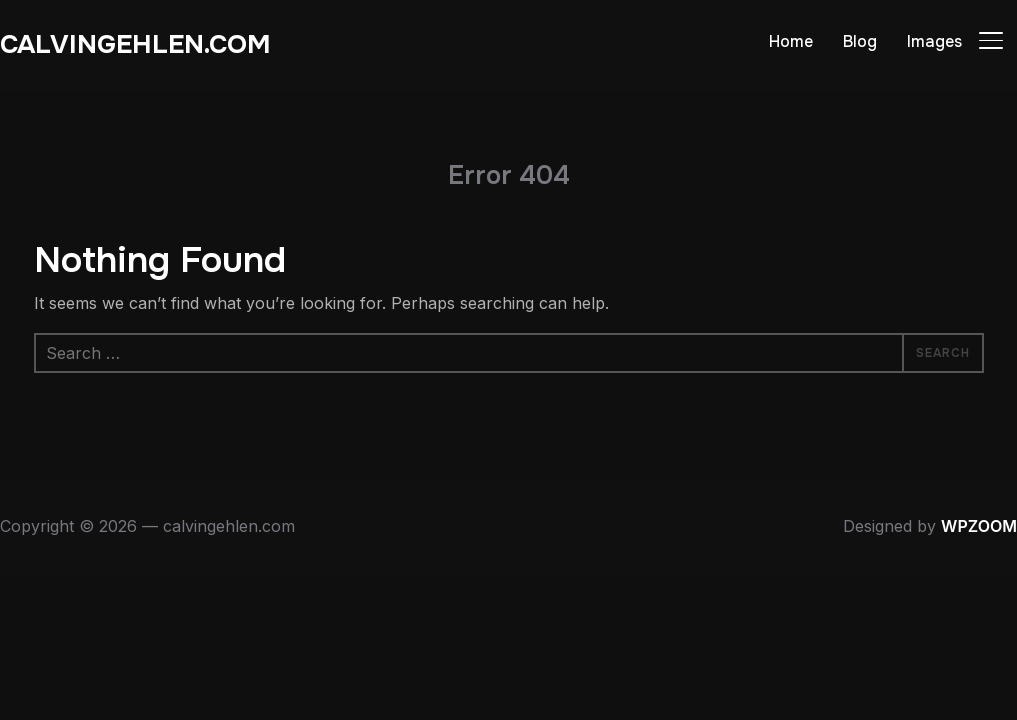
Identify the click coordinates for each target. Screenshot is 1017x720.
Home (791, 41)
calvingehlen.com (135, 44)
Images (934, 41)
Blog (860, 41)
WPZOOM (979, 526)
